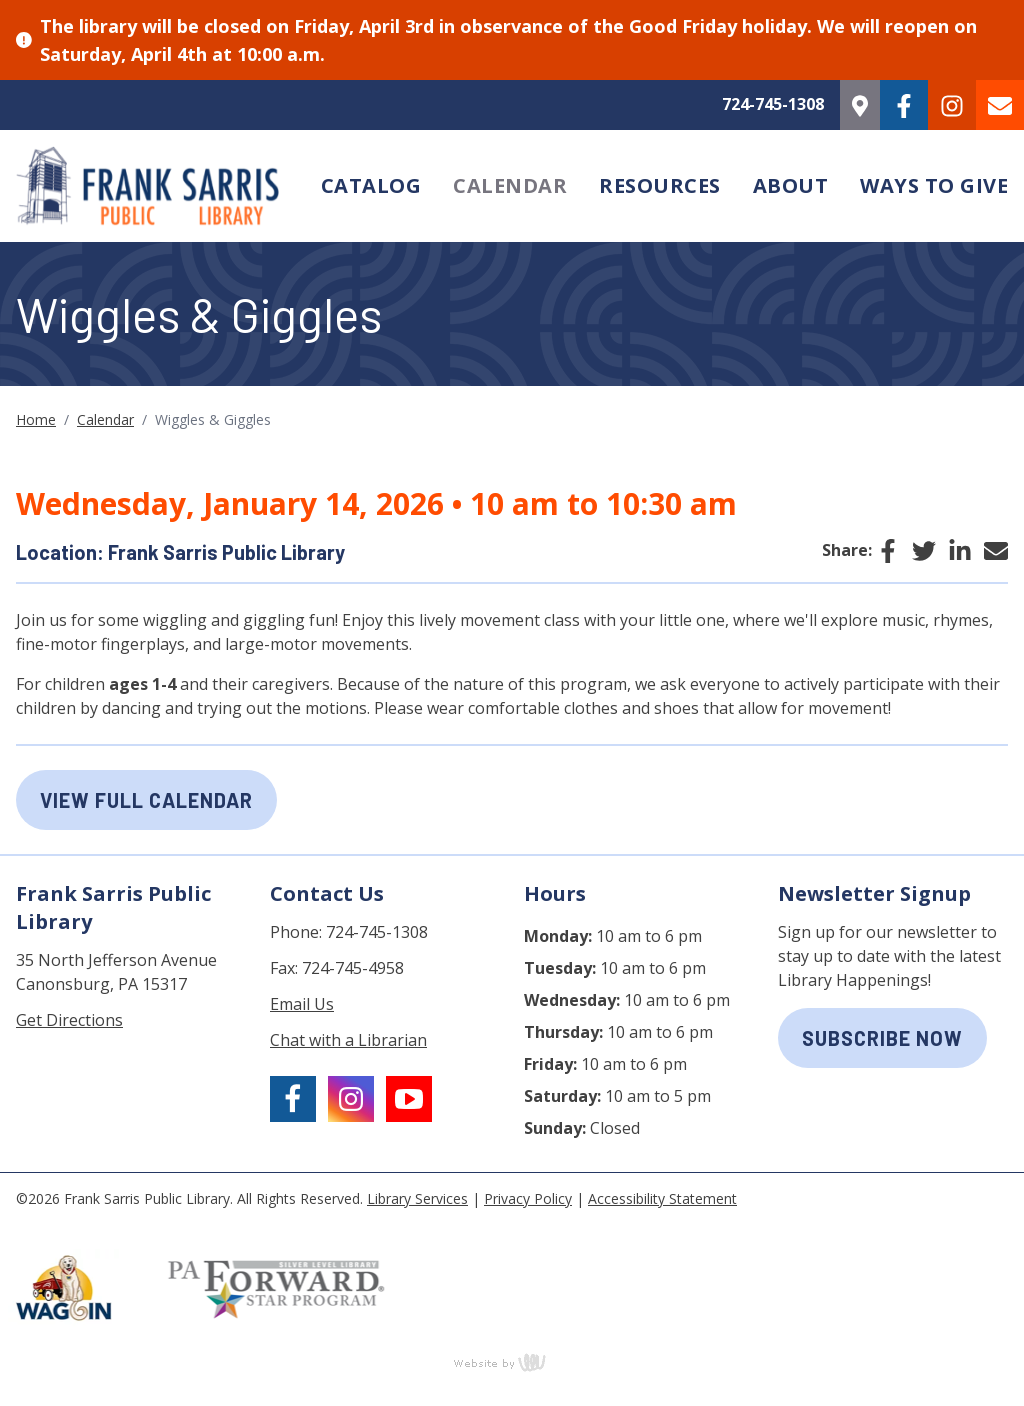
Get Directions (69, 1020)
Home (36, 419)
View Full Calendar (146, 800)
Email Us (302, 1004)
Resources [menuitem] (660, 185)
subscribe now (882, 1038)
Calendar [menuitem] (510, 185)
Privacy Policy (528, 1198)
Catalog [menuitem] (371, 185)
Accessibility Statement (662, 1198)
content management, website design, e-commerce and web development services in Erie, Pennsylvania (512, 1362)
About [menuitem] (791, 185)
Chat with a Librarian (348, 1040)
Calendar (105, 419)
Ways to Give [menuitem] (934, 185)
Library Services (417, 1198)
